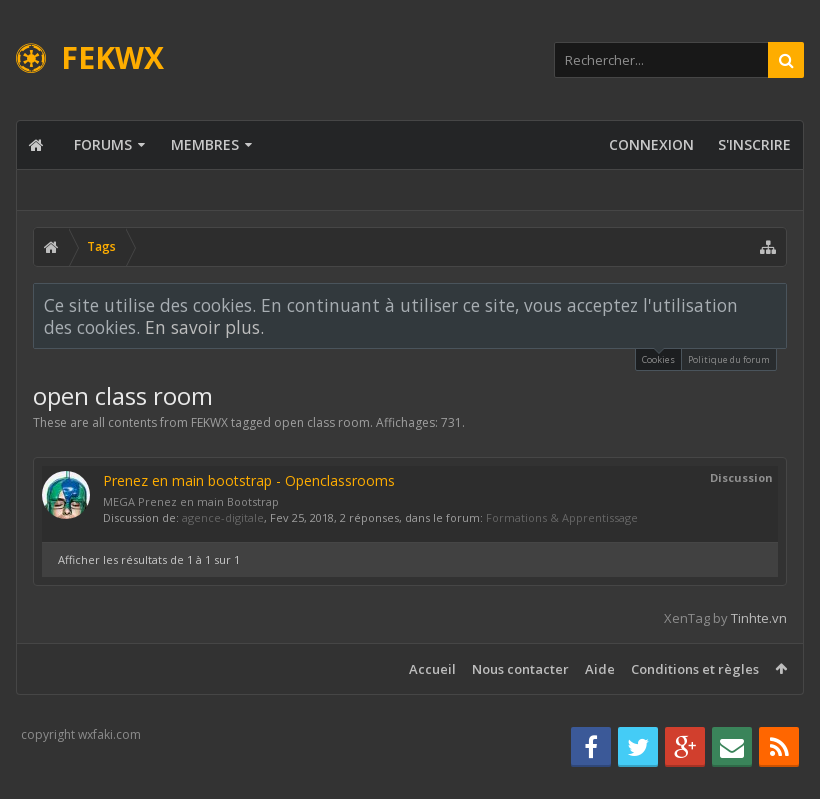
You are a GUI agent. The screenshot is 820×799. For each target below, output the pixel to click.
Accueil (432, 669)
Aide (600, 669)
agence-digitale (223, 517)
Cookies (658, 357)
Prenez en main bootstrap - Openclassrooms (249, 480)
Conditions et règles (695, 669)
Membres (205, 144)
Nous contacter (520, 669)
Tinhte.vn (759, 618)
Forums (103, 144)
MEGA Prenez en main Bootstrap (191, 501)
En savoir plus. (204, 327)
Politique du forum (729, 359)
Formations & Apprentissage (562, 517)
